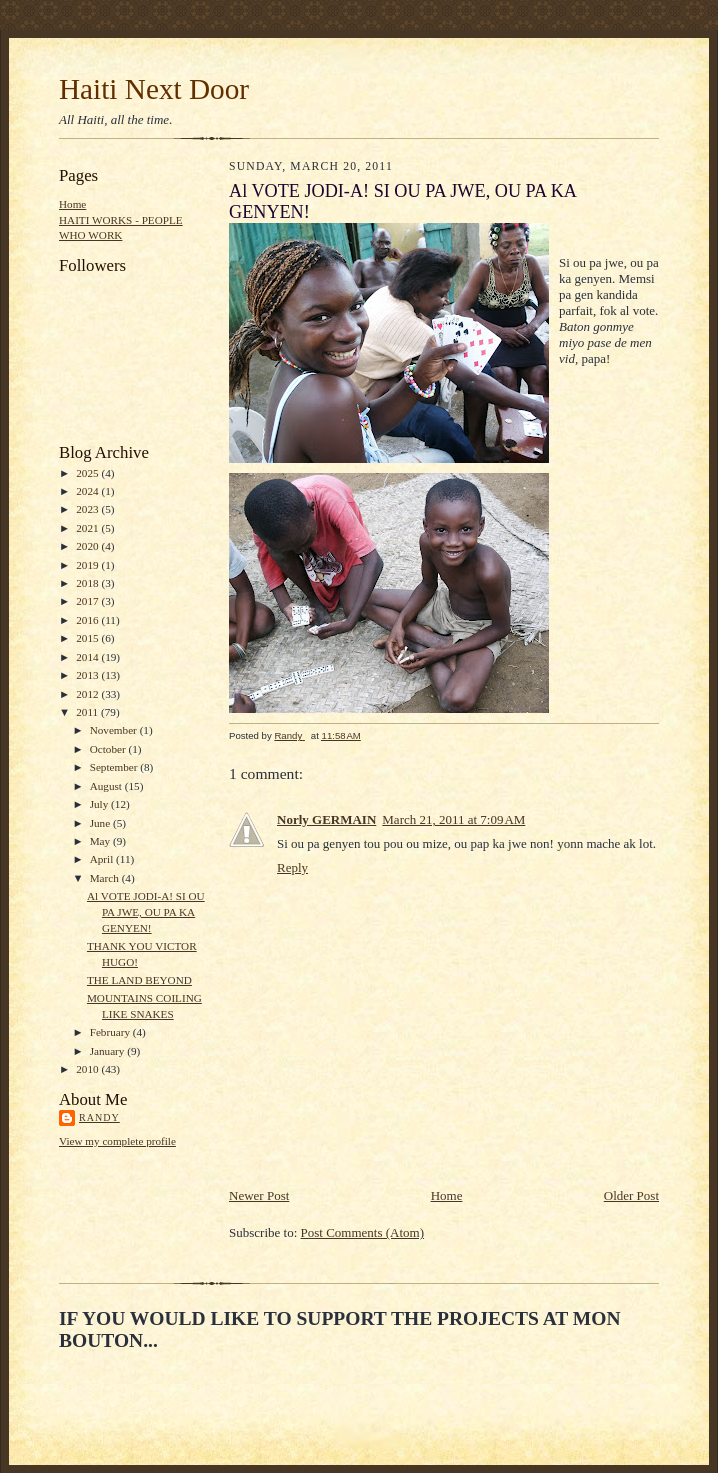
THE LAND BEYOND (139, 980)
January (109, 1051)
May (101, 841)
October (109, 749)
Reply (292, 867)
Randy (99, 1117)
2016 (88, 620)
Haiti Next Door (154, 89)
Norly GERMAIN (326, 819)
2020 (88, 546)
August (107, 786)
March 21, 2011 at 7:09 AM (453, 819)
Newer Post (259, 1195)
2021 (88, 528)
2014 (88, 657)
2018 (88, 583)
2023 (88, 509)
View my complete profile (117, 1141)
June (101, 823)
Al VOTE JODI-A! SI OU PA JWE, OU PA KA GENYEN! (146, 911)
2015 (88, 638)
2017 (88, 601)
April (103, 859)
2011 (88, 712)
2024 (88, 491)
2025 (88, 473)
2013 (88, 675)
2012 (88, 694)
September (115, 767)
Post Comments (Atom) (363, 1232)
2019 (88, 565)
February (111, 1032)
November (115, 730)
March (106, 878)
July (100, 804)
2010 (88, 1069)
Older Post (631, 1195)
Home (72, 204)
